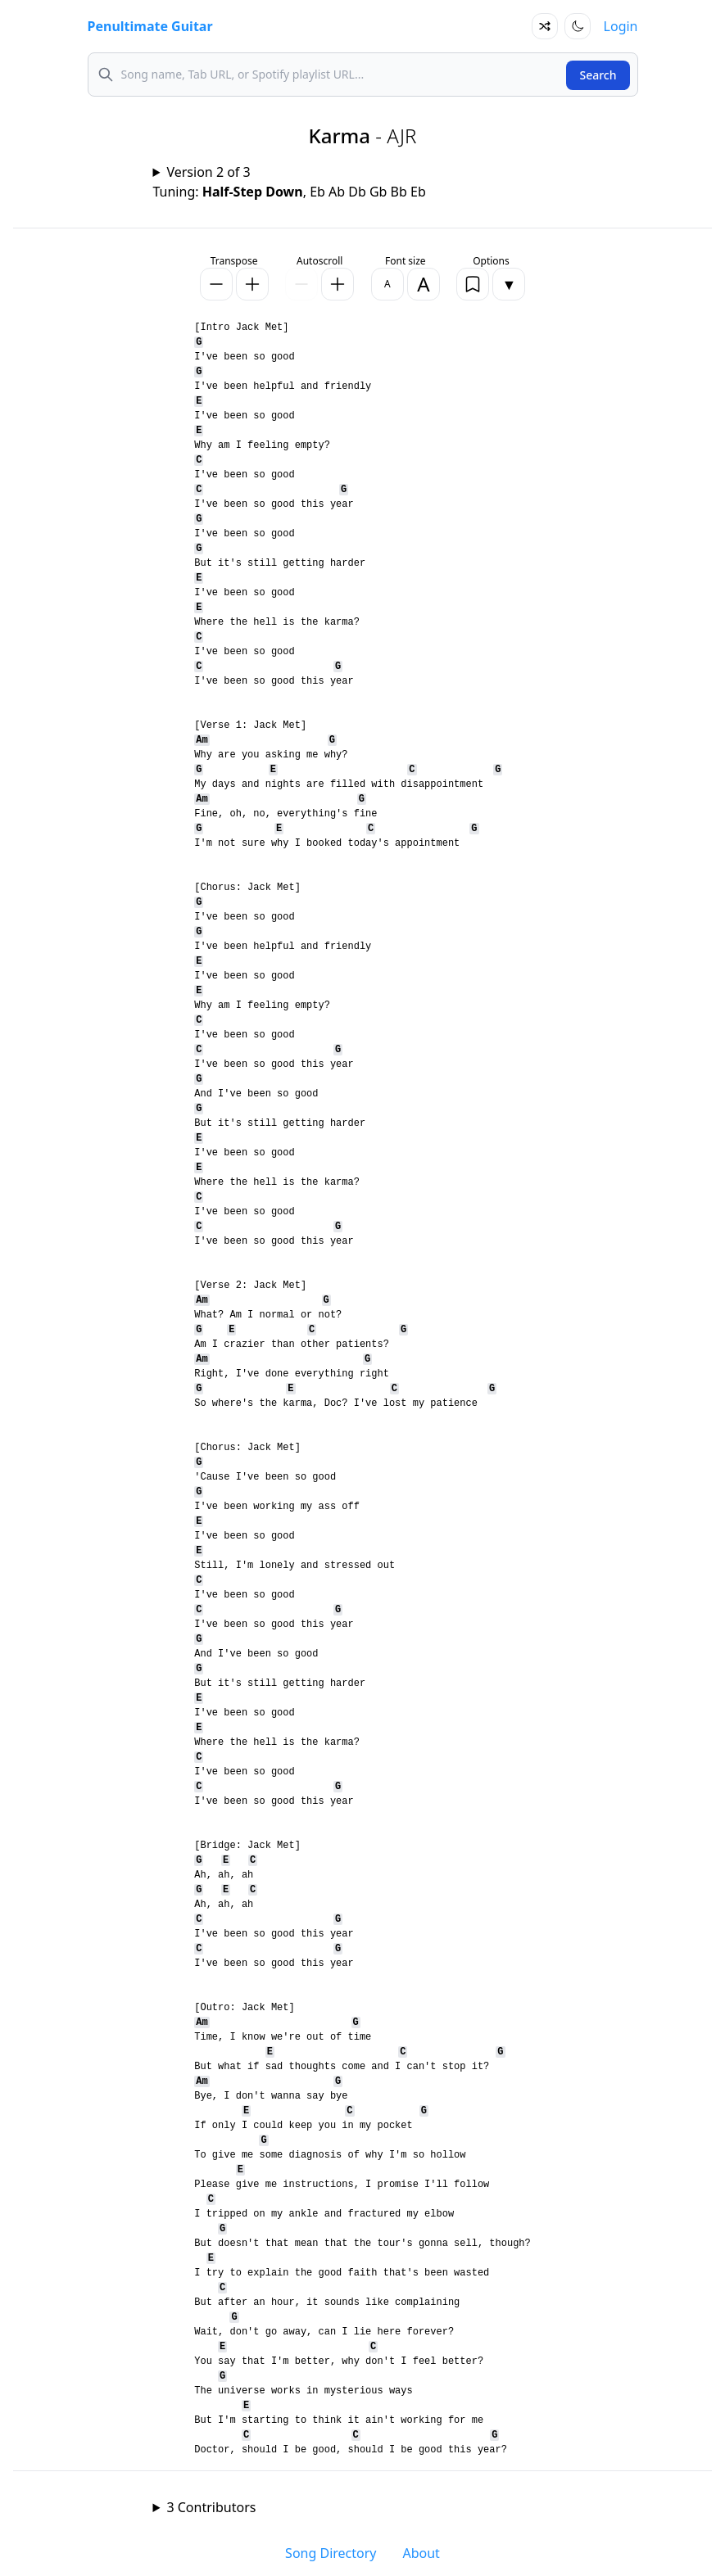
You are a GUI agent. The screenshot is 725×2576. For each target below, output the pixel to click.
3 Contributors (211, 2507)
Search (597, 75)
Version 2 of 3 (208, 172)
